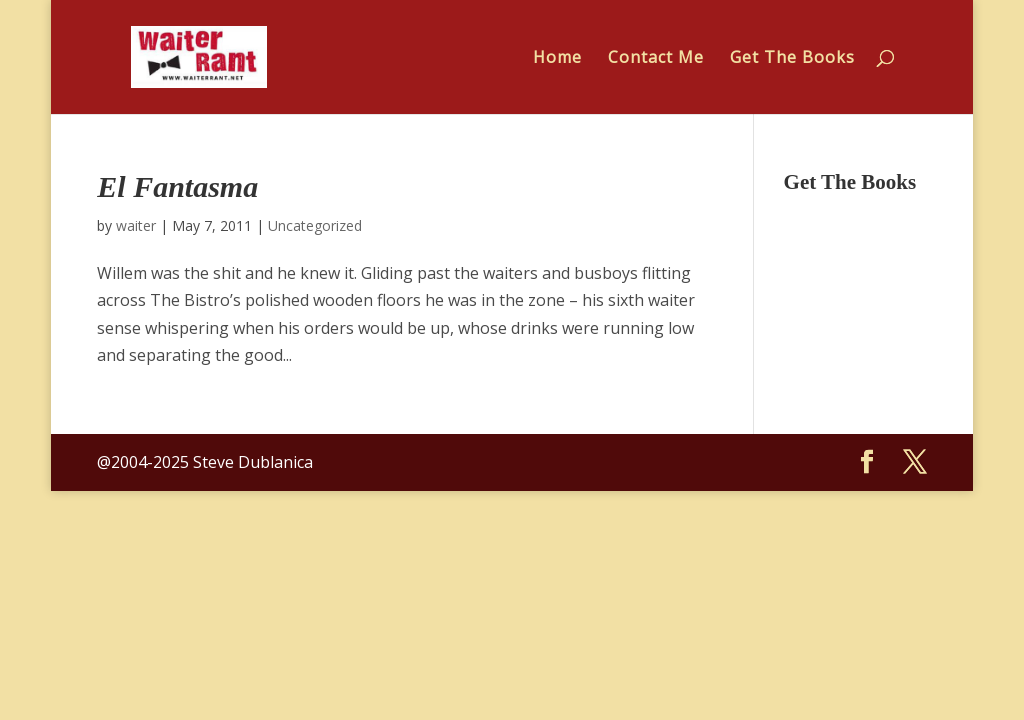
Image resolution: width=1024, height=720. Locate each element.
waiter (136, 225)
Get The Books (792, 59)
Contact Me (656, 59)
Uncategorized (315, 225)
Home (557, 59)
